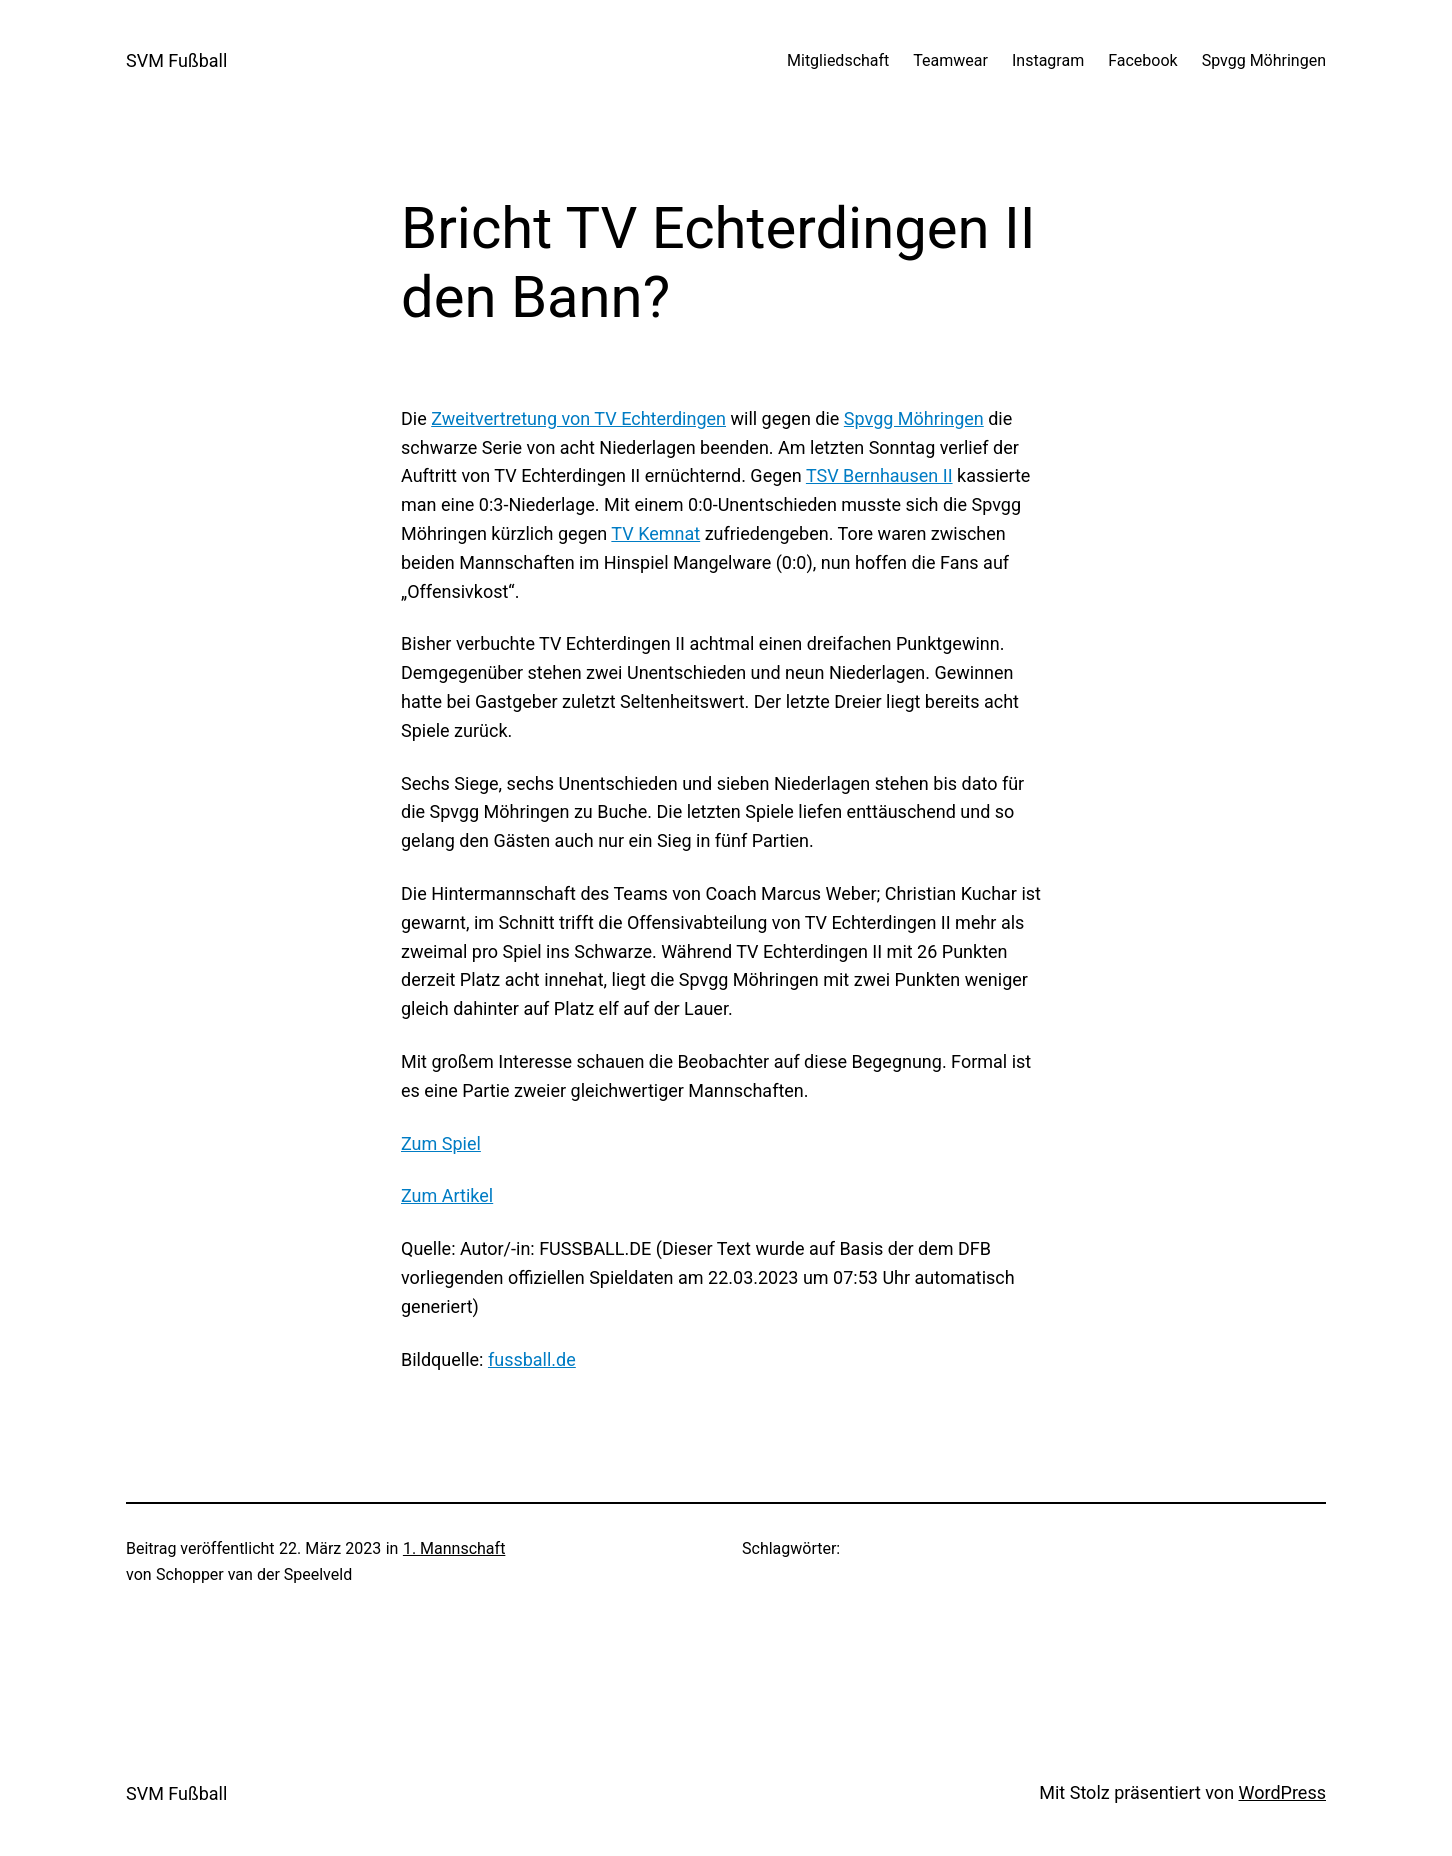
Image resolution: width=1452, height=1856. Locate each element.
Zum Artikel (447, 1195)
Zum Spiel (441, 1143)
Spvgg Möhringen (914, 418)
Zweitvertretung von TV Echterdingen (578, 418)
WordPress (1282, 1792)
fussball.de (532, 1359)
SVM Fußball (176, 60)
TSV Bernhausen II (879, 475)
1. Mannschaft (454, 1548)
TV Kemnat (655, 533)
